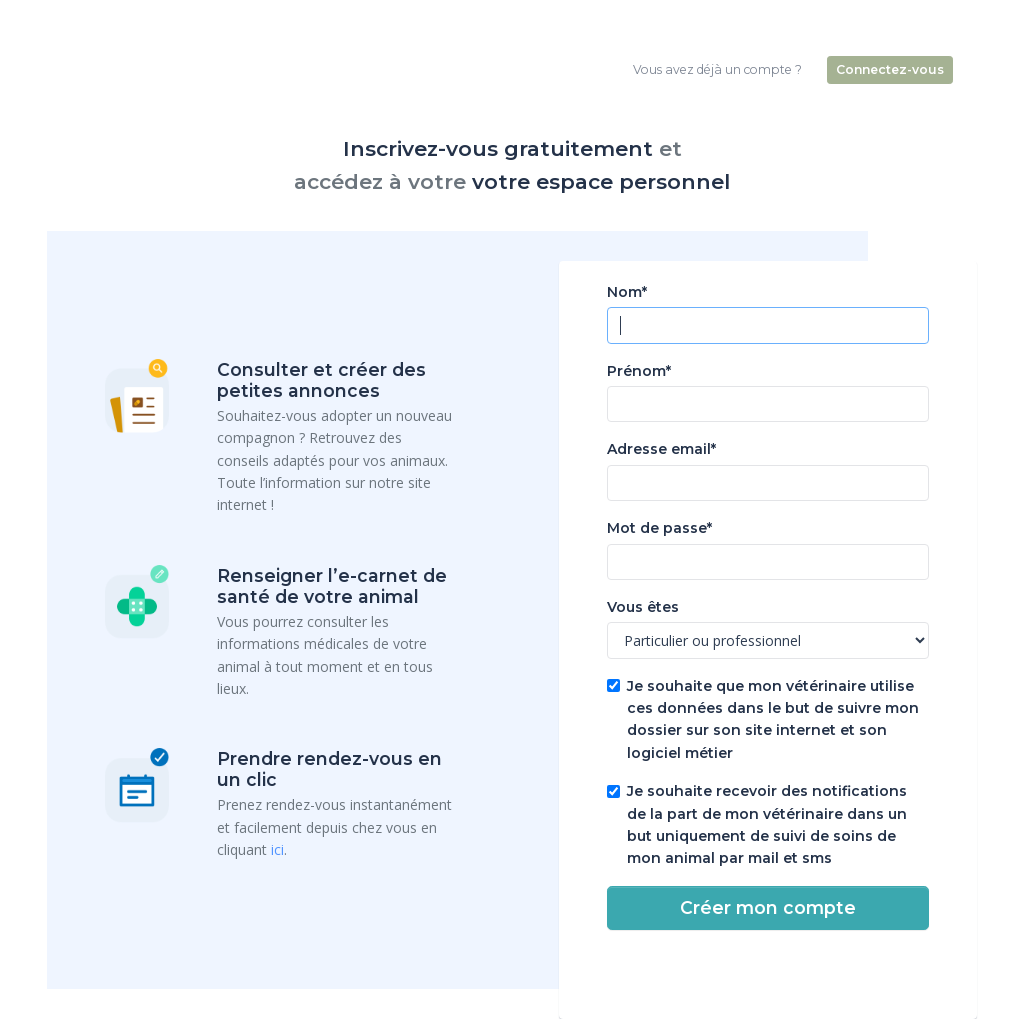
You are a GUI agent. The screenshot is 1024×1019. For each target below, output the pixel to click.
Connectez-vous (890, 69)
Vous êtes (643, 607)
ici (277, 849)
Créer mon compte (768, 907)
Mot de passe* (659, 528)
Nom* (627, 292)
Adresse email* (661, 449)
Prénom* (639, 371)
